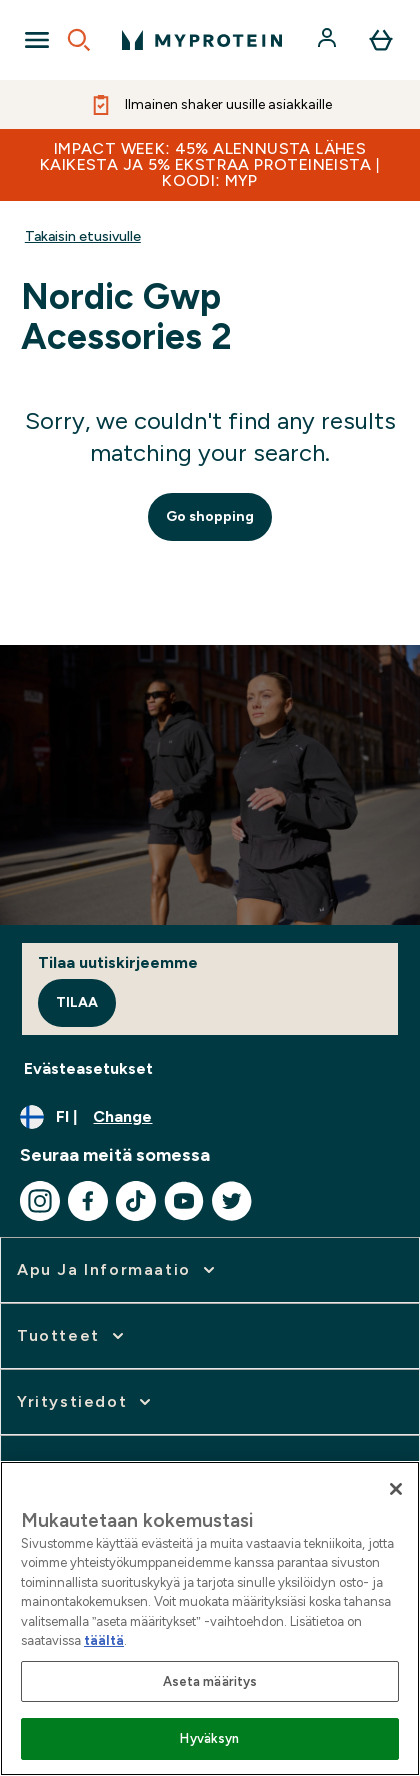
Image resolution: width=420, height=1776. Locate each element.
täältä (104, 1640)
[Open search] (79, 40)
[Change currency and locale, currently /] (210, 1117)
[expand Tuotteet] (72, 1336)
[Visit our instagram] (40, 1201)
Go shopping (210, 516)
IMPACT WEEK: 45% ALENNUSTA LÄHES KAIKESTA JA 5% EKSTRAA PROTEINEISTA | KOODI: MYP (210, 164)
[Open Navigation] (37, 40)
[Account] (329, 40)
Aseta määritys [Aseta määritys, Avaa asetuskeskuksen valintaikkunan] (210, 1681)
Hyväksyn (209, 1738)
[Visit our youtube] (184, 1201)
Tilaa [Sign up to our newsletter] (77, 1002)
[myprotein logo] (202, 40)
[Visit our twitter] (232, 1201)
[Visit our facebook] (88, 1201)
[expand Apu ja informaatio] (118, 1270)
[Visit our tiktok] (136, 1201)
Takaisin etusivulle (83, 236)
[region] (210, 1618)
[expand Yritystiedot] (86, 1402)
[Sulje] (396, 1489)
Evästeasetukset (88, 1068)
